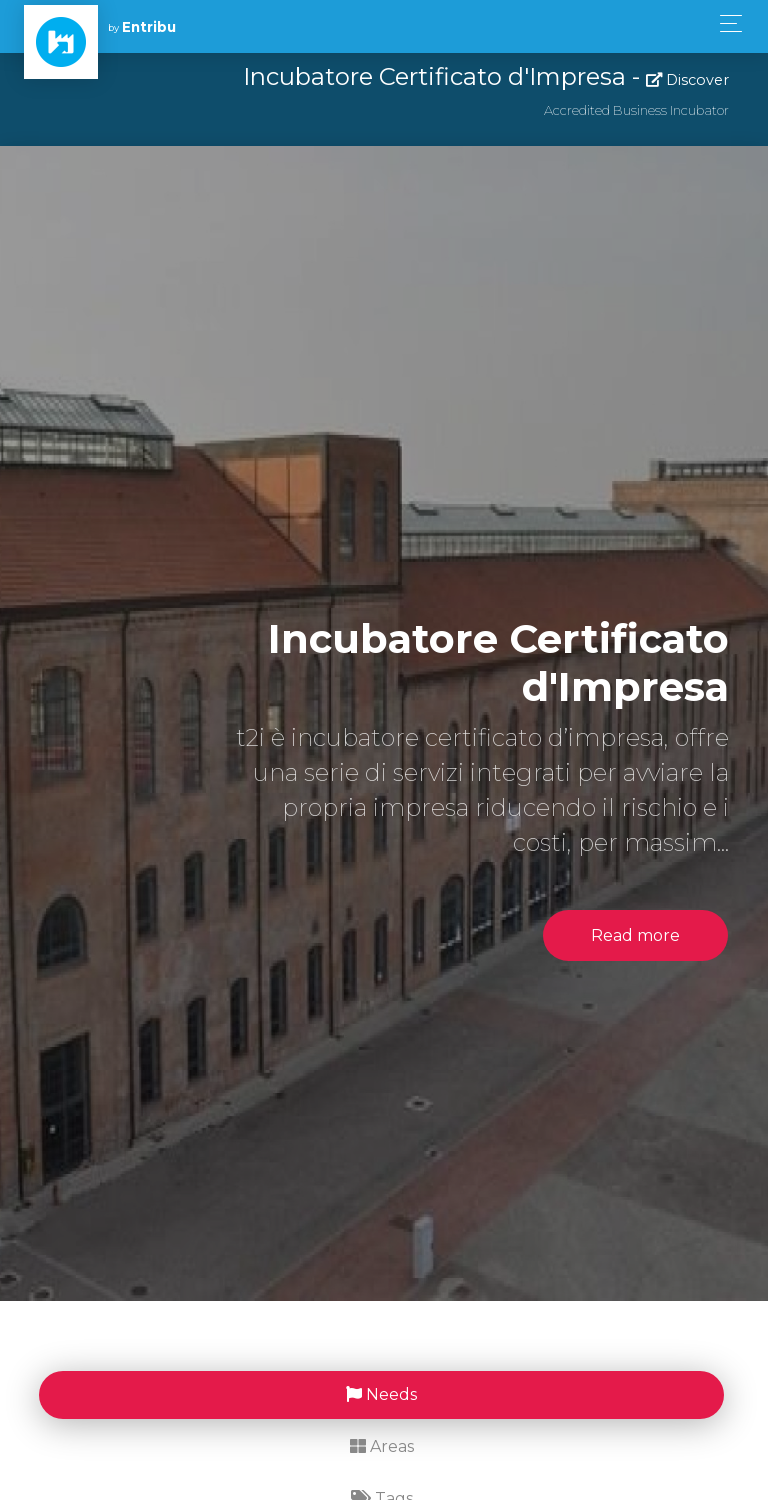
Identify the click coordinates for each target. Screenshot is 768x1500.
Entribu (149, 27)
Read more (635, 935)
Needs (381, 1394)
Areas (382, 1446)
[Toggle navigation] (725, 23)
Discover (687, 80)
